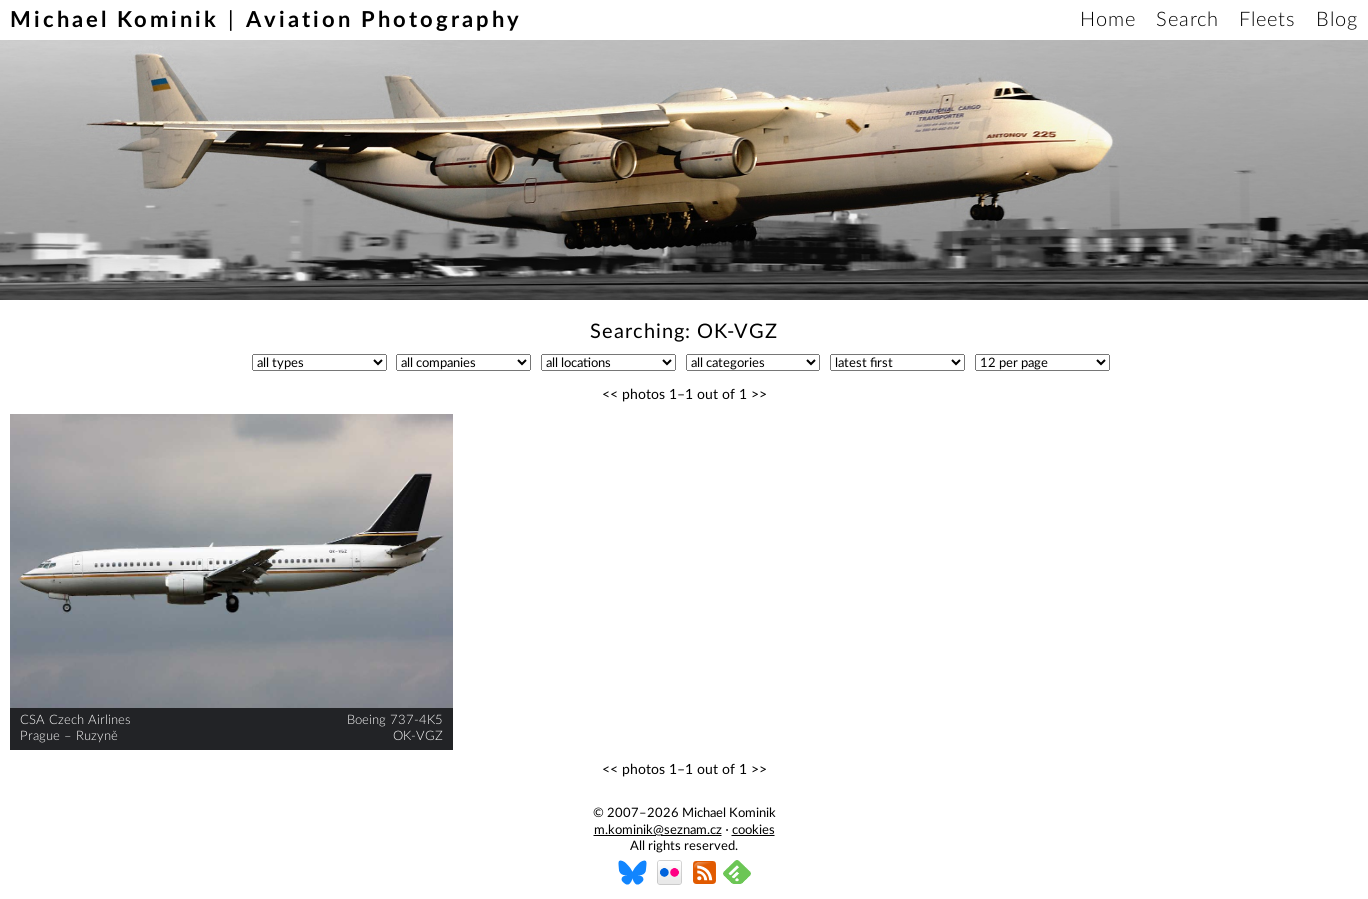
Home (1108, 20)
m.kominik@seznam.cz (658, 830)
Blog (1337, 20)
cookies (753, 830)
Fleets (1267, 20)
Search (1187, 20)
